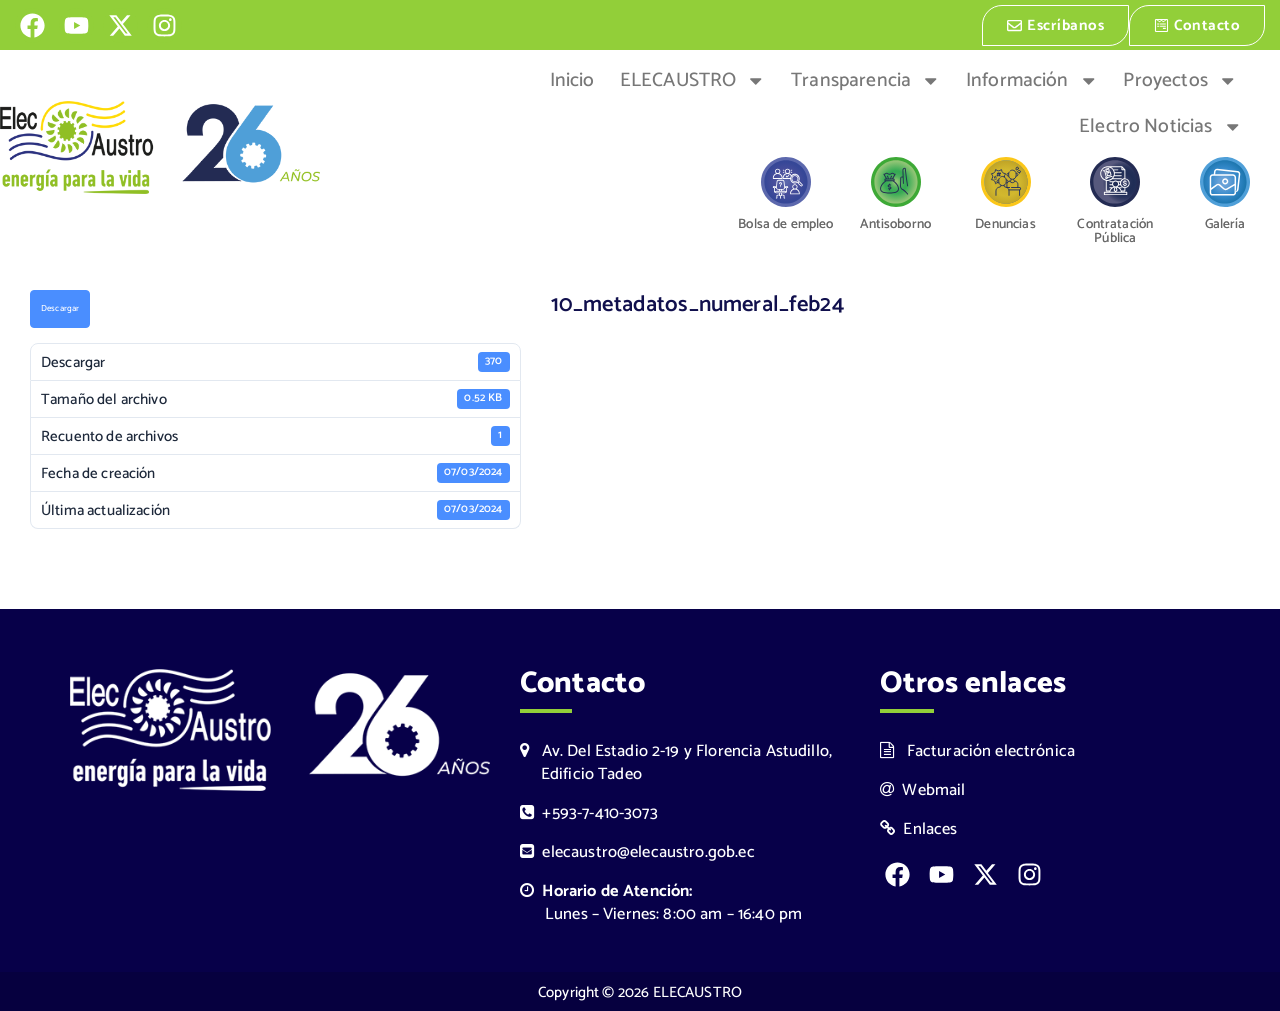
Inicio (572, 79)
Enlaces (919, 827)
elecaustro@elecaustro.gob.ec (637, 850)
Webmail (923, 788)
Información (1032, 79)
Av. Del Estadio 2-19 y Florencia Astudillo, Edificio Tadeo (676, 761)
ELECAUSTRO (693, 79)
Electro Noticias (1160, 125)
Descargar (60, 309)
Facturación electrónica (977, 749)
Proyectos (1180, 79)
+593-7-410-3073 (589, 811)
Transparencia (865, 79)
